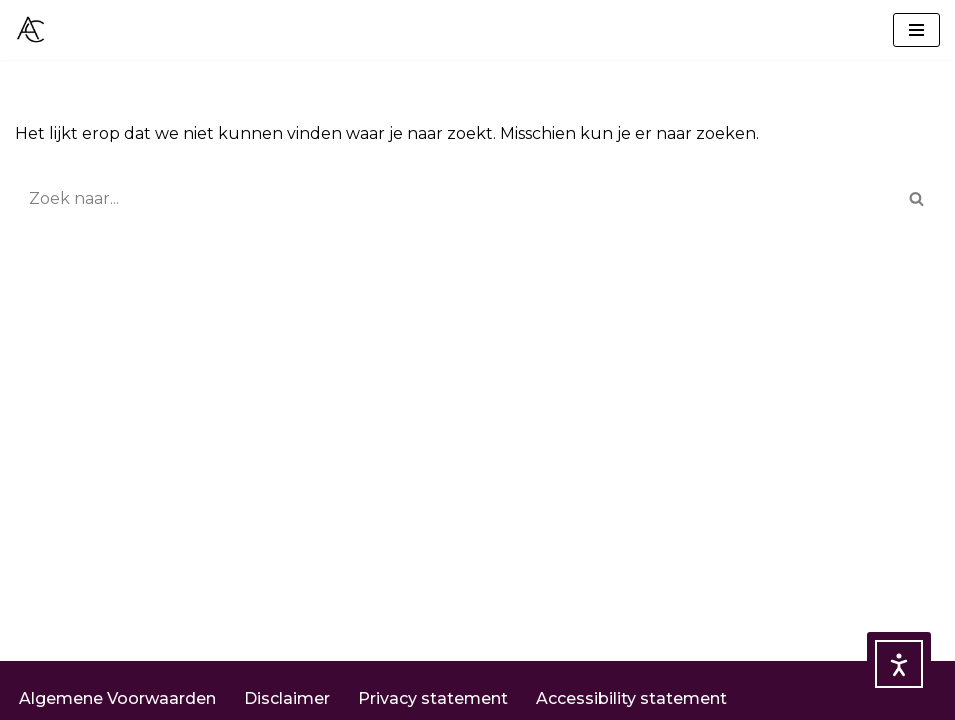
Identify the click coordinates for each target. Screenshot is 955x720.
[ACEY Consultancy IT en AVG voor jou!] (31, 30)
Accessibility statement (631, 698)
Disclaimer (287, 698)
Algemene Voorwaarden (117, 698)
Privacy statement (433, 698)
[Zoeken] (455, 198)
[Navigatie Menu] (916, 30)
